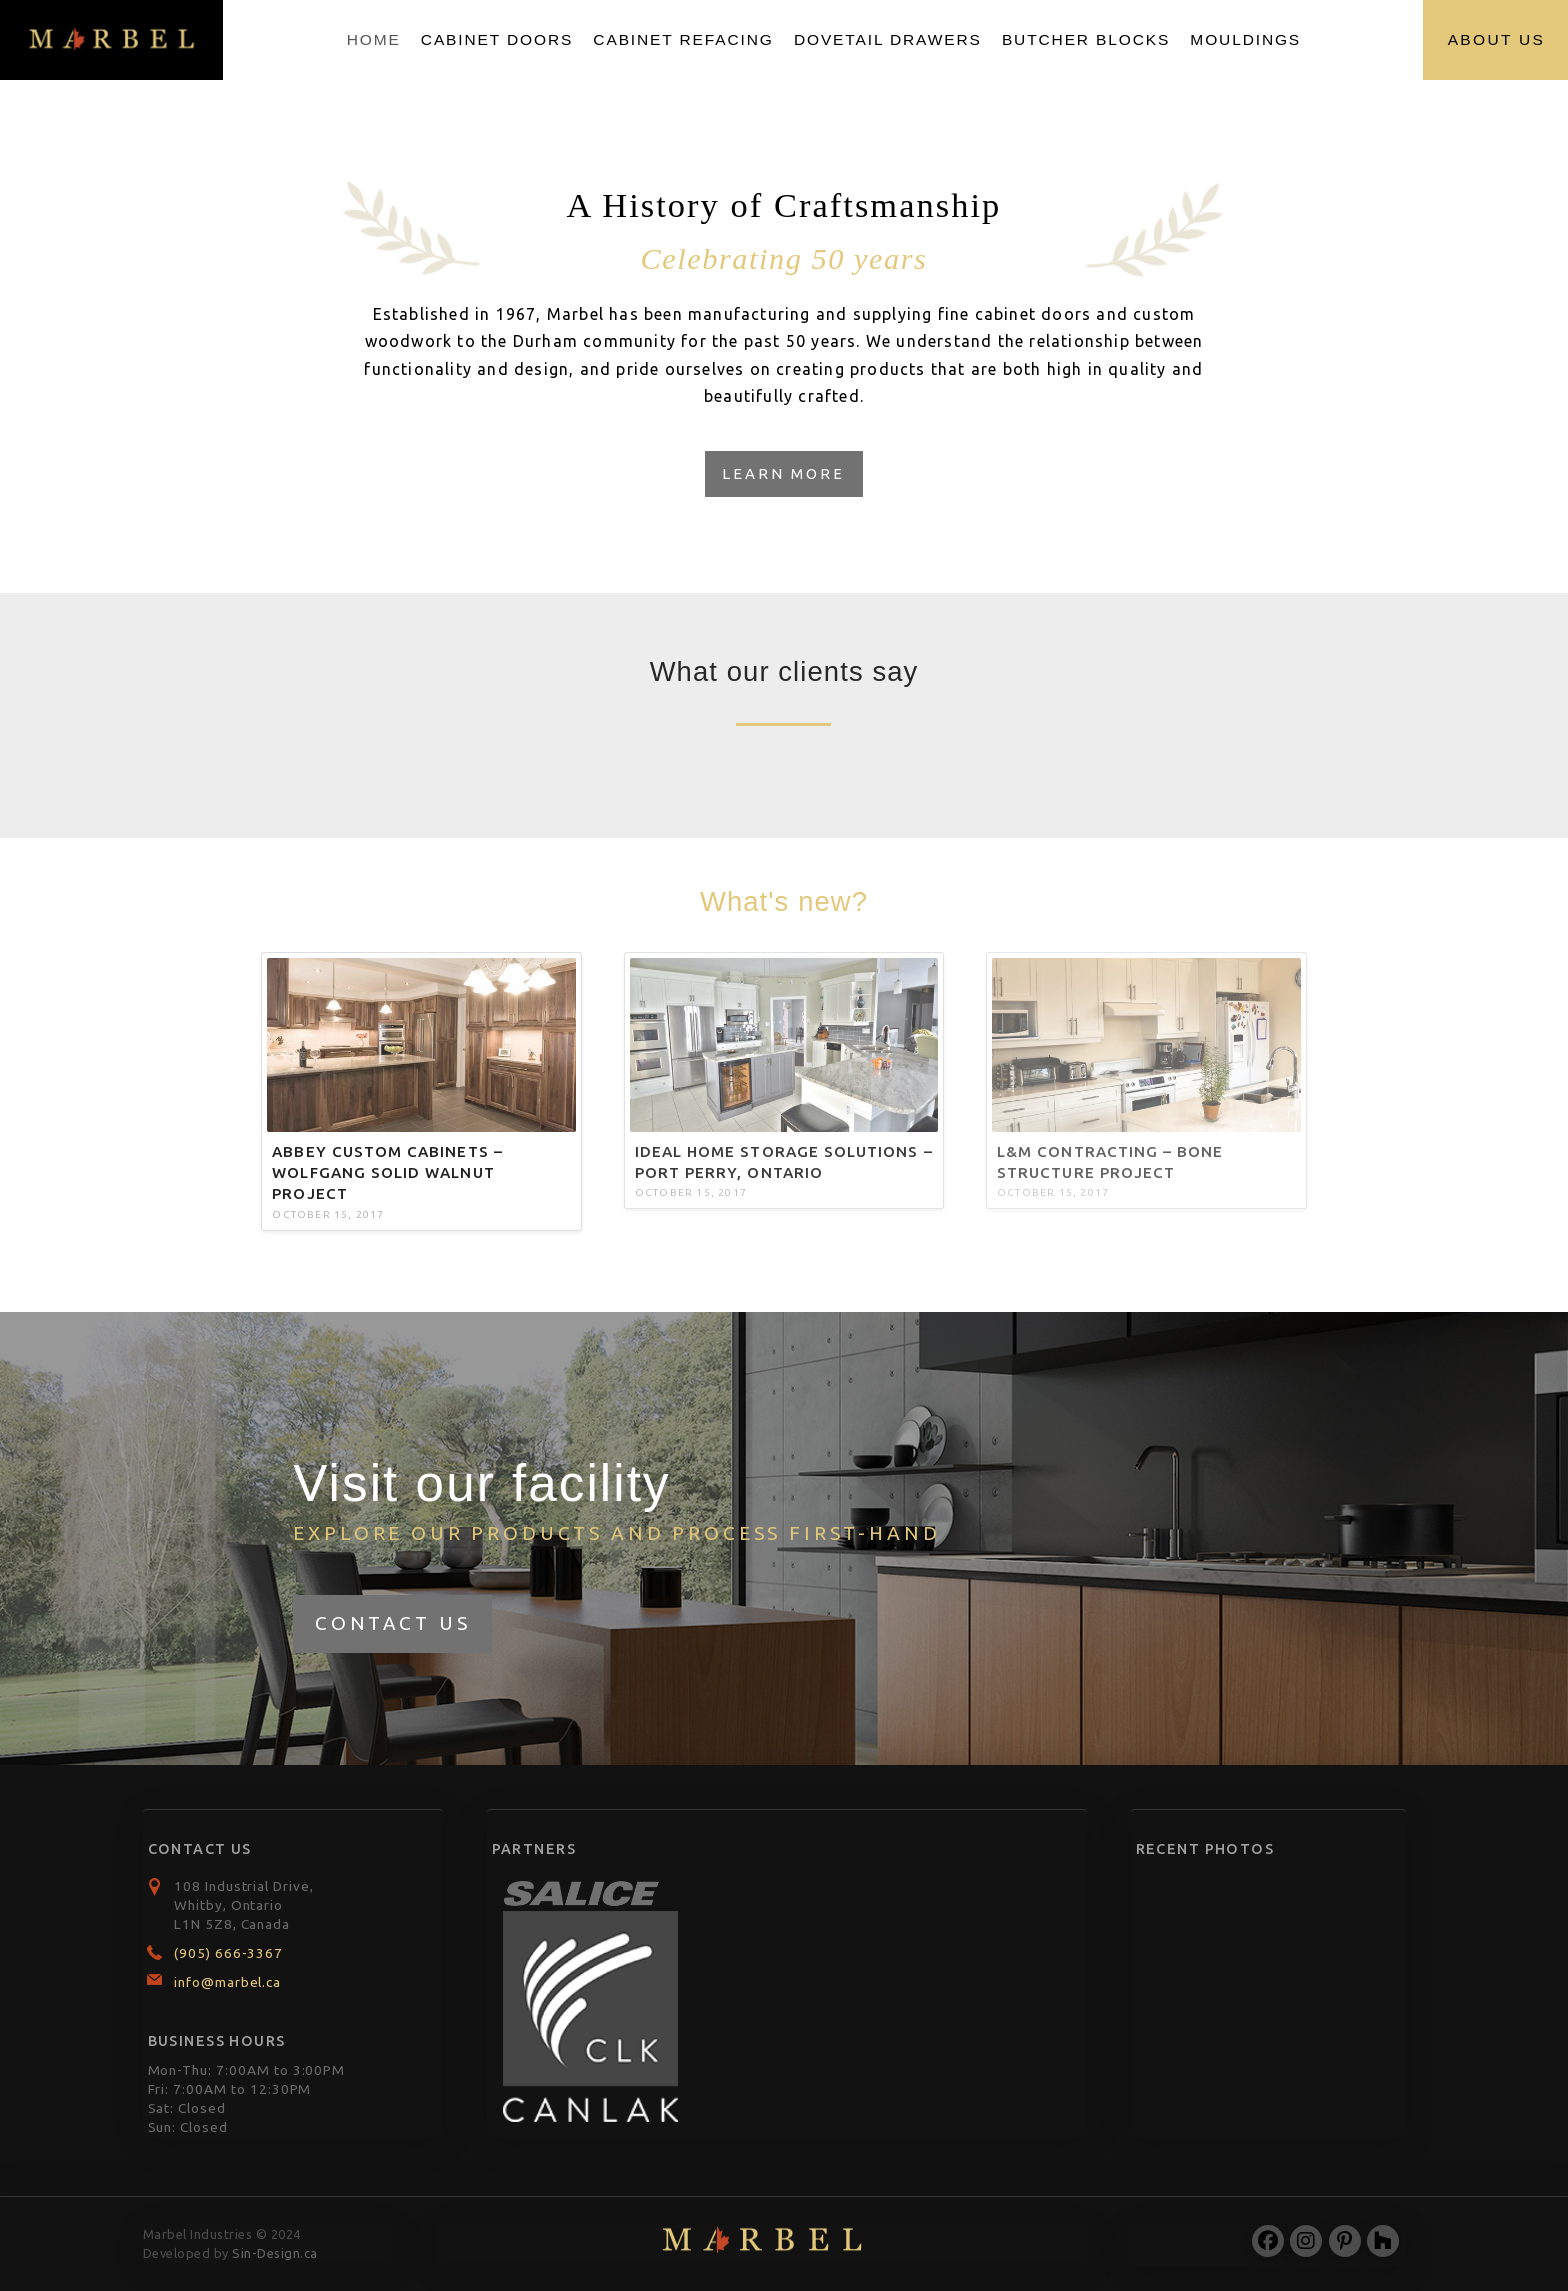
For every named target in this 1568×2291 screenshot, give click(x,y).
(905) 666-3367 (228, 1953)
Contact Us (392, 1623)
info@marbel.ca (227, 1982)
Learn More (783, 473)
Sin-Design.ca (275, 2253)
